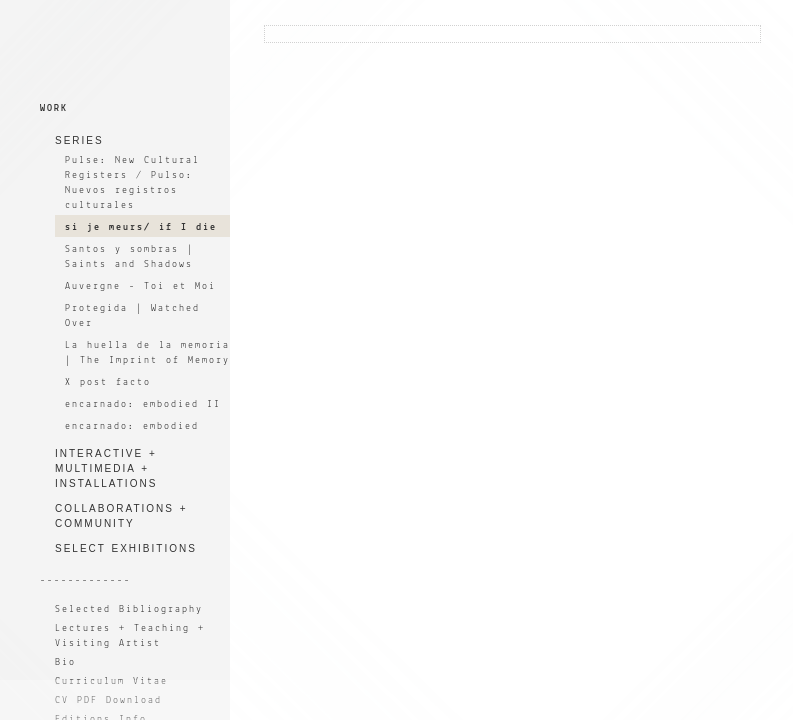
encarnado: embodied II (143, 404)
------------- (85, 580)
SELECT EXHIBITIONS (126, 548)
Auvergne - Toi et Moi (140, 286)
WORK (54, 108)
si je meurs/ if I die (141, 227)
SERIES (79, 140)
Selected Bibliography (129, 609)
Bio (65, 662)
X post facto (108, 382)
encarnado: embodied (132, 426)
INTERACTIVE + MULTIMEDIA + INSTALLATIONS (106, 468)
